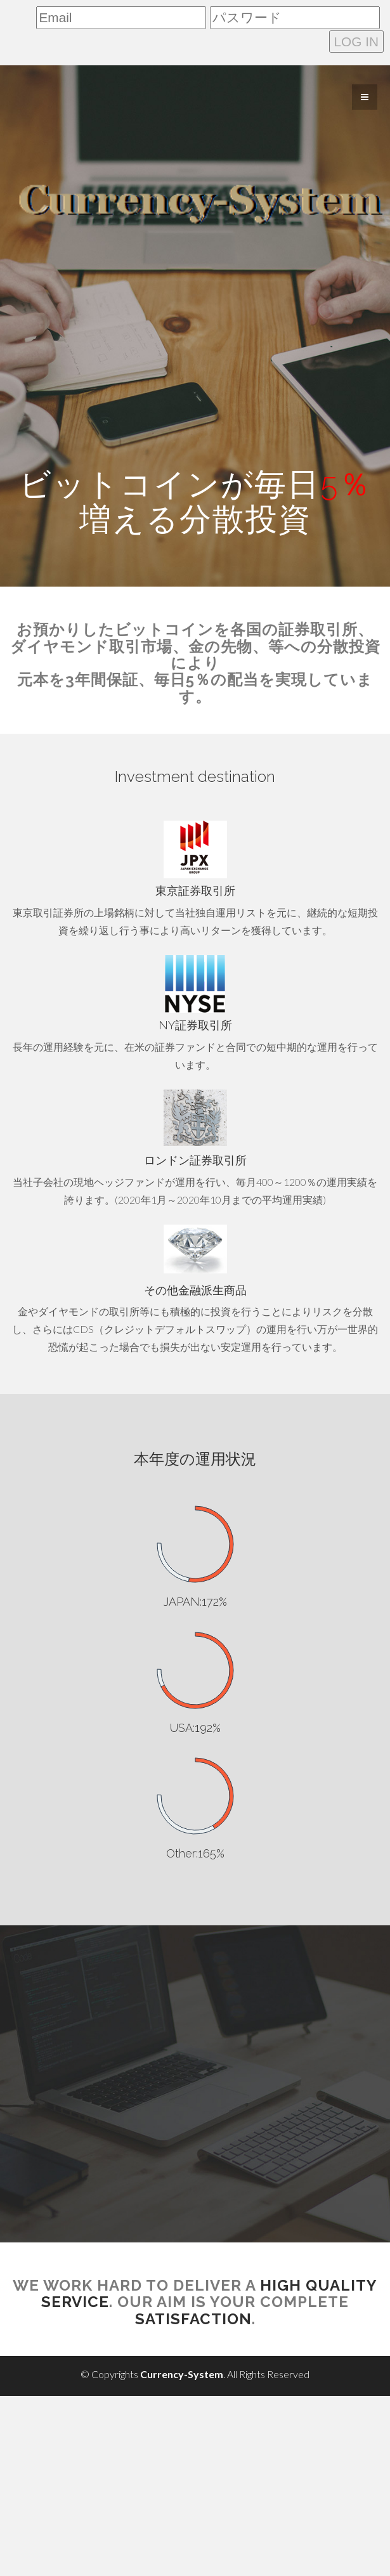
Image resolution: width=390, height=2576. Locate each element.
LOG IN (356, 41)
